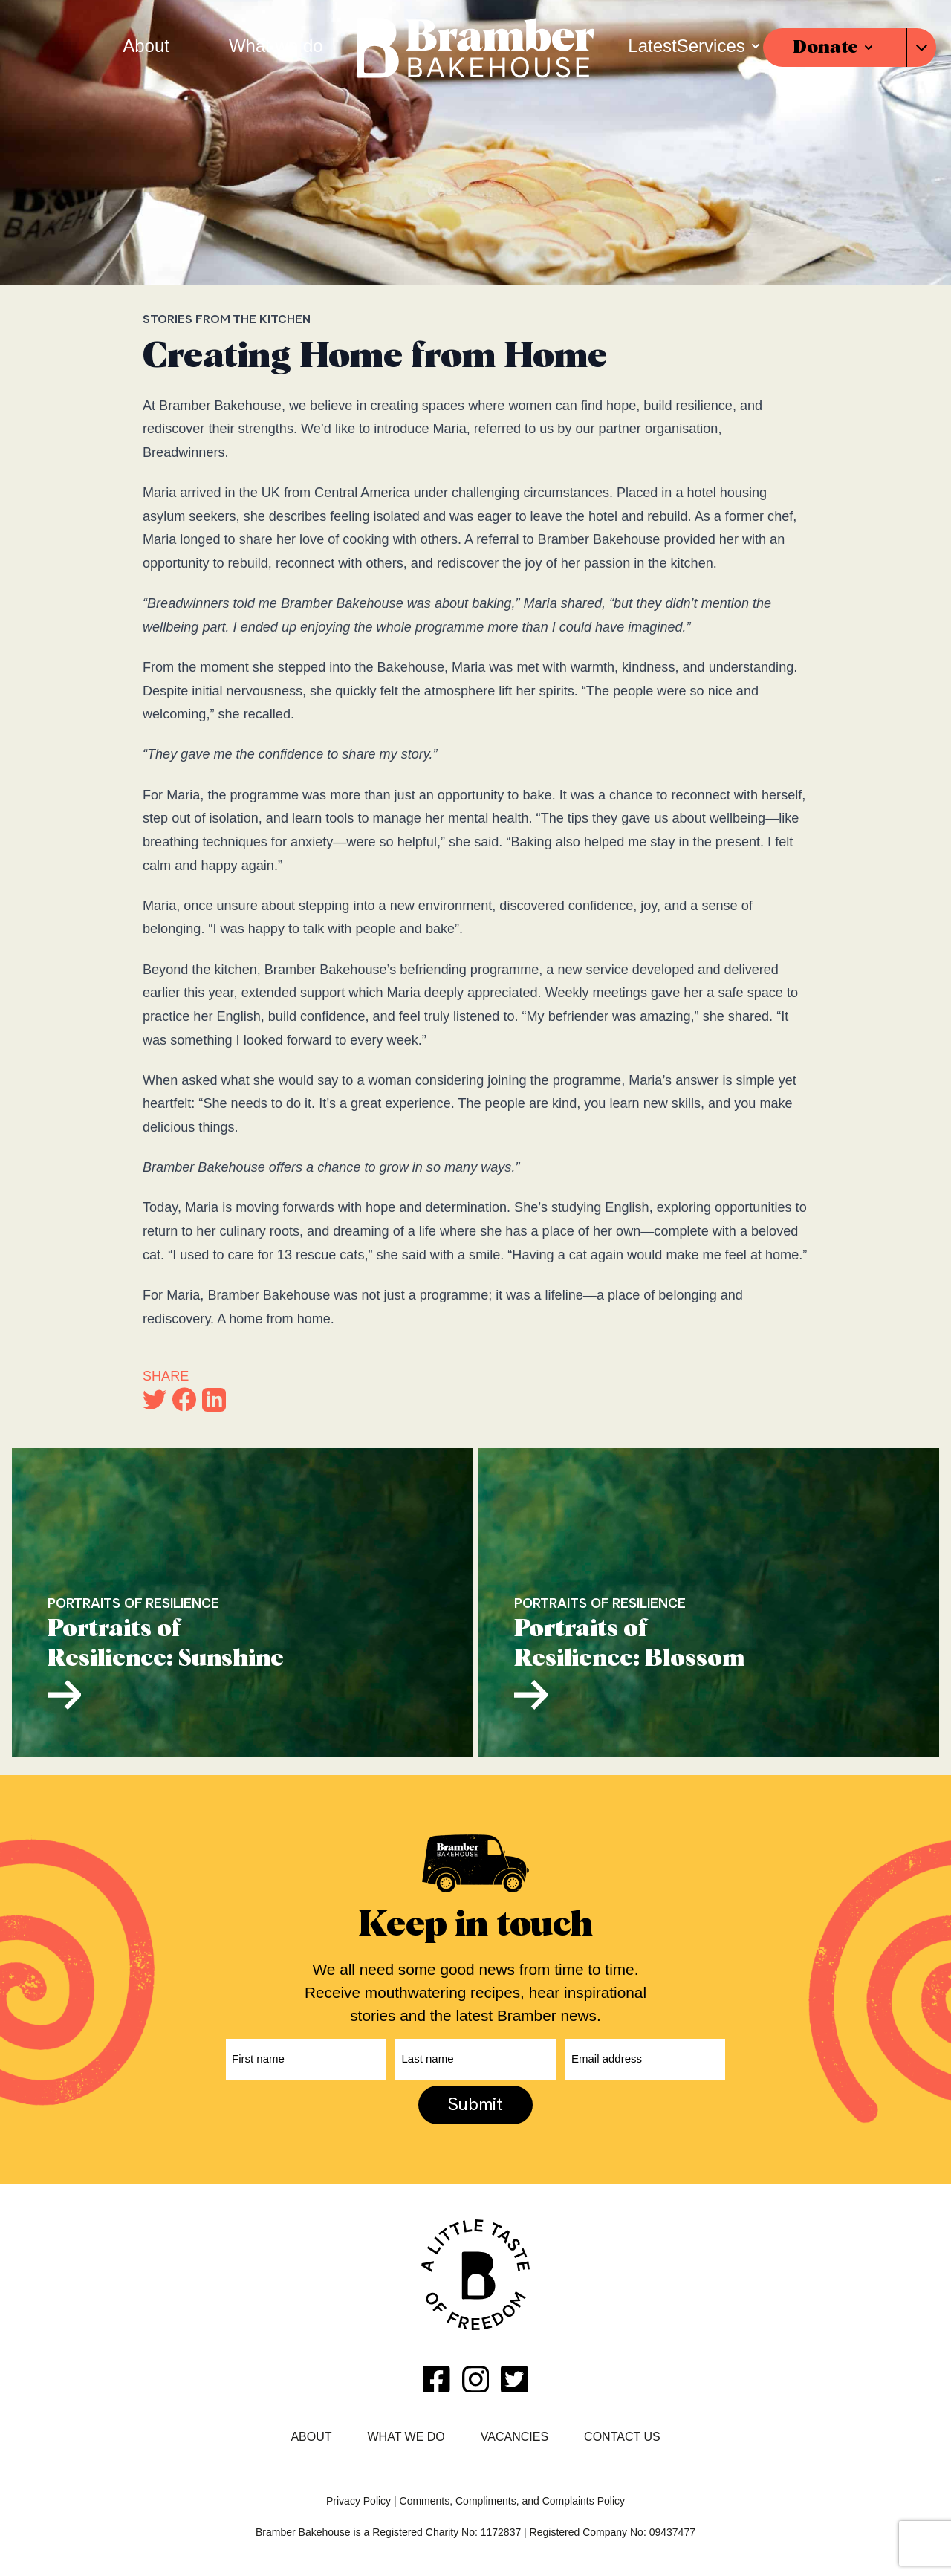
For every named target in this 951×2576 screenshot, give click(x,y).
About (311, 2436)
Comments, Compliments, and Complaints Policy (512, 2501)
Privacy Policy (358, 2501)
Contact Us (622, 2436)
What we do (406, 2436)
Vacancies (514, 2436)
